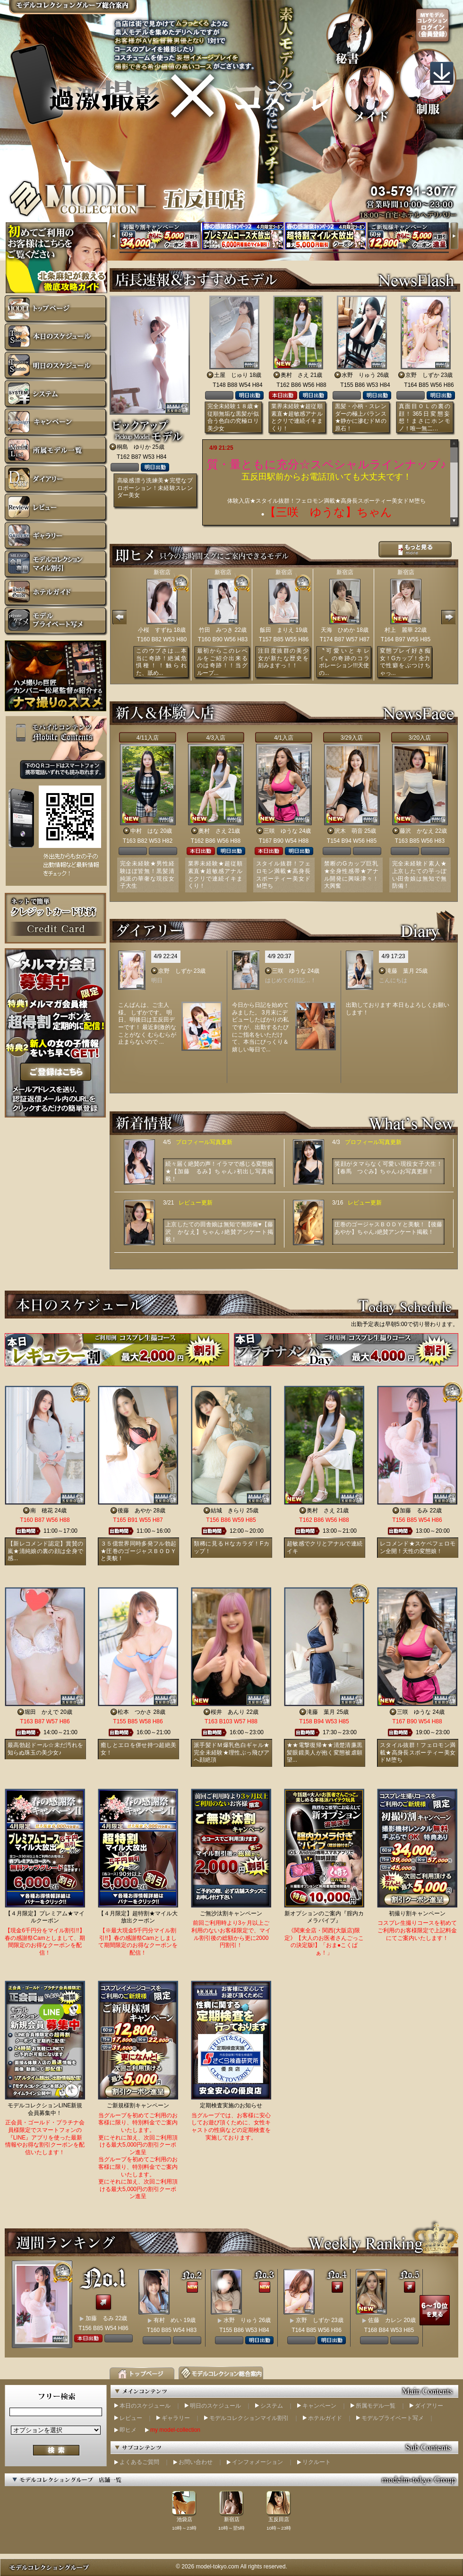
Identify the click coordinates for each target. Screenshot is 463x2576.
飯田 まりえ (277, 630)
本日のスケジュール (145, 2405)
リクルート (316, 2462)
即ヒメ (128, 2430)
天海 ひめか (338, 630)
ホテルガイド (325, 2418)
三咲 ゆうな (281, 831)
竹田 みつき (216, 630)
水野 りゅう (359, 375)
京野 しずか (422, 375)
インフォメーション (257, 2462)
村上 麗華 (399, 630)
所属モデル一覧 (375, 2405)
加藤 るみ (414, 1510)
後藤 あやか (135, 1510)
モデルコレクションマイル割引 (249, 2418)
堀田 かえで (42, 1712)
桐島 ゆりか (134, 447)
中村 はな (144, 831)
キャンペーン (319, 2405)
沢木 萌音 (348, 831)
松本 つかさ (135, 1712)
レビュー (131, 2418)
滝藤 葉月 (400, 971)
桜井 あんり (228, 1712)
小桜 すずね (155, 630)
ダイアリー (429, 2405)
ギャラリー (176, 2418)
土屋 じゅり (231, 375)
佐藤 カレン (385, 2320)
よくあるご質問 (139, 2462)
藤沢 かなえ (417, 831)
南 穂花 (41, 1510)
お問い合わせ (196, 2462)
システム (271, 2405)
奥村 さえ (295, 375)
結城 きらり (228, 1510)
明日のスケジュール (215, 2405)
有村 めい (168, 2320)
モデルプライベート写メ (392, 2418)
